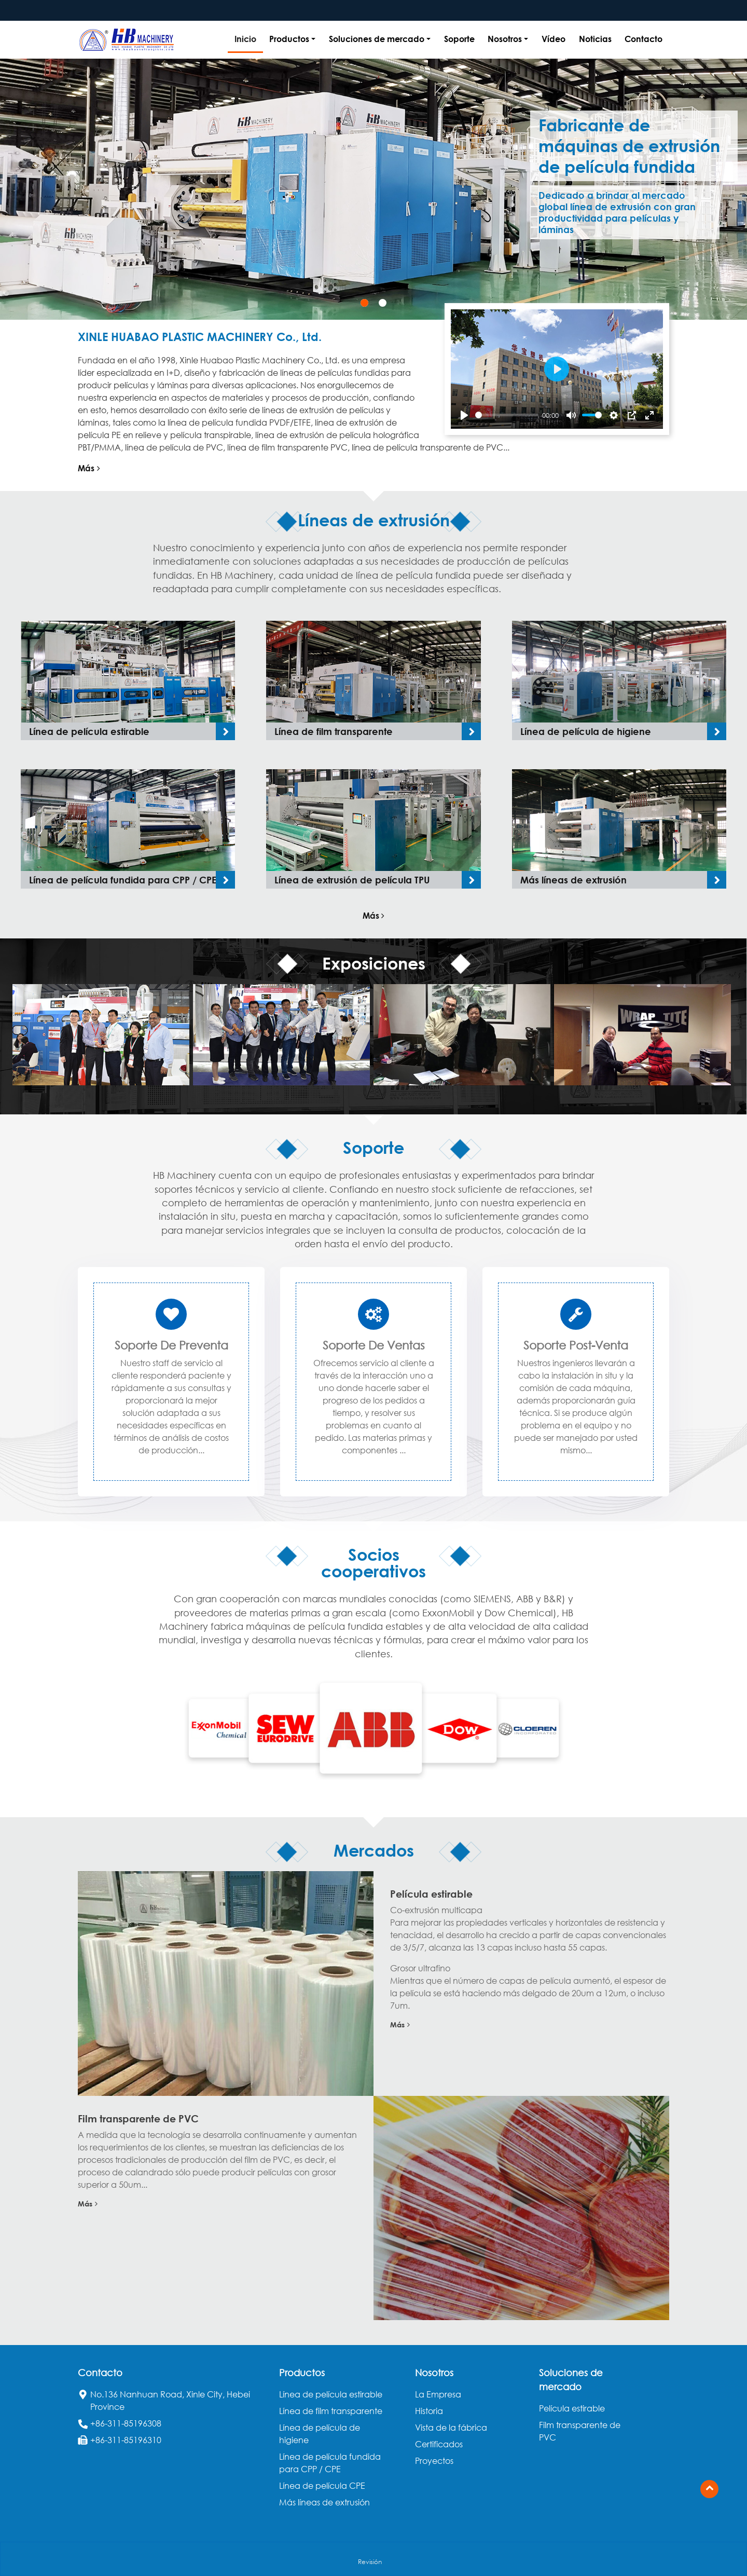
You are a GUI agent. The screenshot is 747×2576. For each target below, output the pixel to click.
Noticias (595, 39)
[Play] (464, 415)
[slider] (506, 415)
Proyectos (434, 2461)
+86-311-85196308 (125, 2423)
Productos (302, 2372)
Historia (429, 2411)
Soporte (459, 39)
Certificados (439, 2444)
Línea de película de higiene (585, 731)
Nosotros (434, 2372)
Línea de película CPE (322, 2485)
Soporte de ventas (374, 1345)
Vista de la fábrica (451, 2427)
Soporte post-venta (575, 1345)
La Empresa (438, 2394)
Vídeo (553, 39)
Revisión (370, 2562)
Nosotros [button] (505, 39)
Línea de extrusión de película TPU (352, 879)
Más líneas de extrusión (573, 879)
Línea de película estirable (89, 731)
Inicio (245, 39)
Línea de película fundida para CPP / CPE (122, 879)
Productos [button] (289, 39)
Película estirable (431, 1894)
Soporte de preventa (171, 1345)
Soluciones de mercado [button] (376, 39)
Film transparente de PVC (138, 2118)
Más (89, 468)
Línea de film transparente (333, 731)
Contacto (643, 39)
